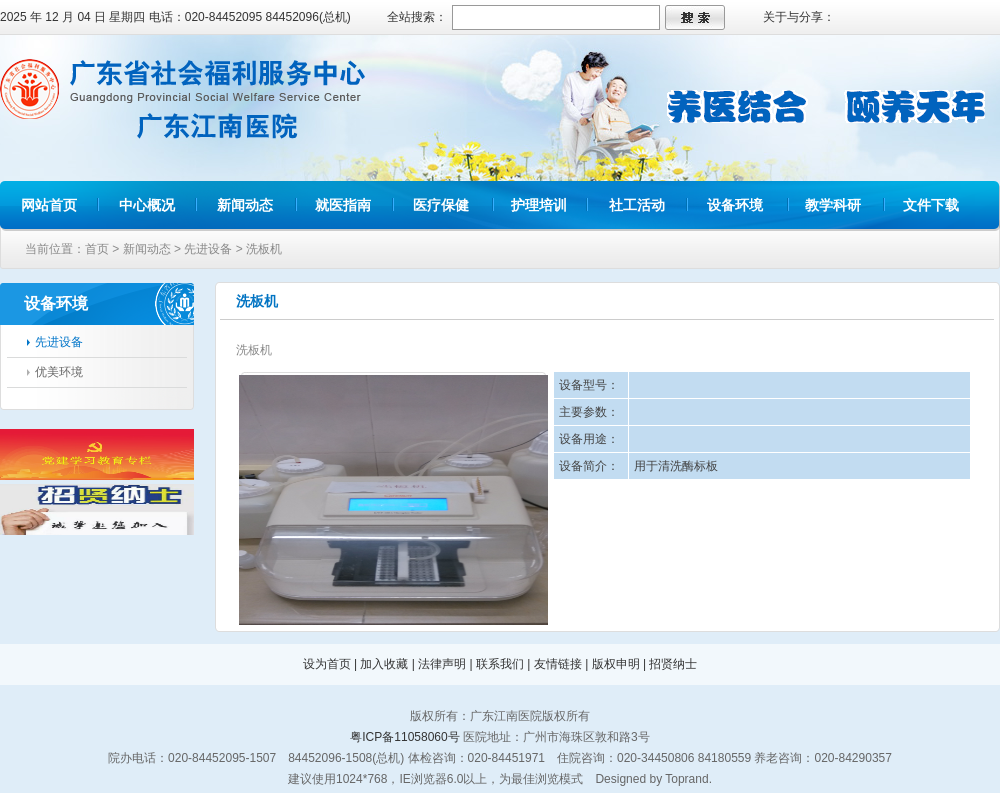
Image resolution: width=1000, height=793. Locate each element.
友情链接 (558, 664)
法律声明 (442, 664)
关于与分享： (799, 17)
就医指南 (343, 205)
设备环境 (735, 205)
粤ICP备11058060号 (404, 737)
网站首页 (49, 205)
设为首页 (327, 664)
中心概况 (147, 205)
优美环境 (59, 372)
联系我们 (500, 664)
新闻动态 (245, 205)
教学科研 (833, 205)
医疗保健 (441, 205)
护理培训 (539, 205)
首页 (97, 249)
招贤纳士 (673, 664)
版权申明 (616, 664)
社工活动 (637, 205)
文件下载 (931, 205)
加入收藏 (384, 664)
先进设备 (208, 249)
